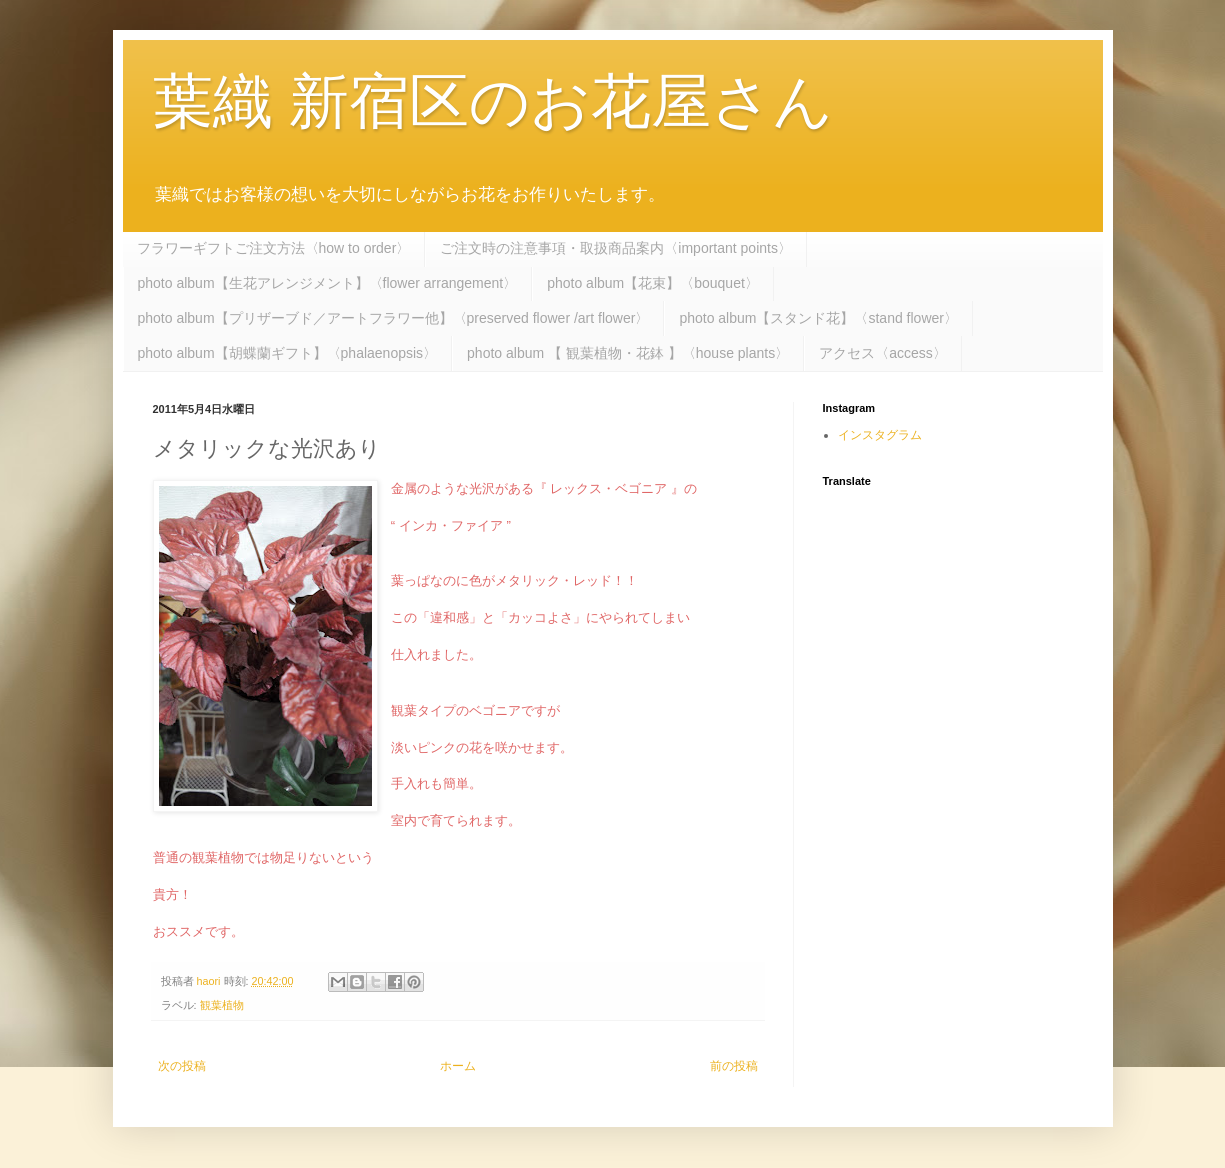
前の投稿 (734, 1066)
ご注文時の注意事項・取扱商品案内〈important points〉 (616, 248)
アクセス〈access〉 (883, 353)
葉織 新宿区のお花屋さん (493, 101)
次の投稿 (182, 1066)
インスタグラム (880, 435)
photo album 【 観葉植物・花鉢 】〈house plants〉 (628, 353)
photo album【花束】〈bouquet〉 (653, 283)
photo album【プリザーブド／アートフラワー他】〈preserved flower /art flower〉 (394, 318)
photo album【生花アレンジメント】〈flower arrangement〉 (328, 283)
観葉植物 (222, 1005)
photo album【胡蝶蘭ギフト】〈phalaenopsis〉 (288, 353)
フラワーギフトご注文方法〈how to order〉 (274, 248)
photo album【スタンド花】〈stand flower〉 (818, 318)
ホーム (458, 1066)
